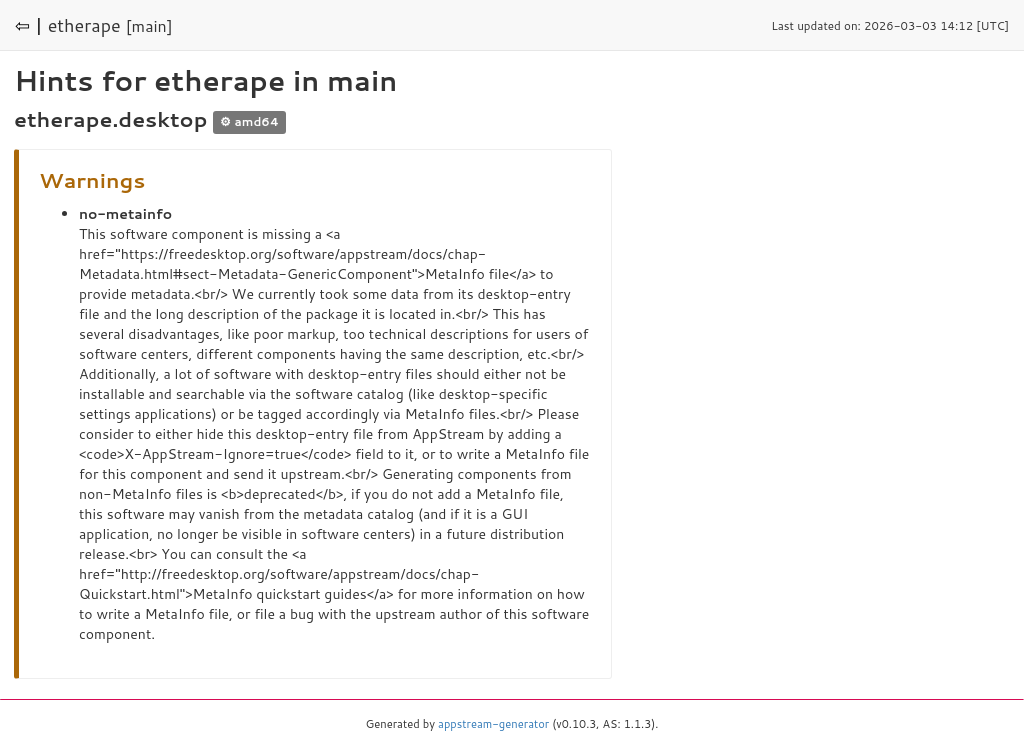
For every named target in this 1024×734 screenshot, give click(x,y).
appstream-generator (493, 724)
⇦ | (29, 25)
